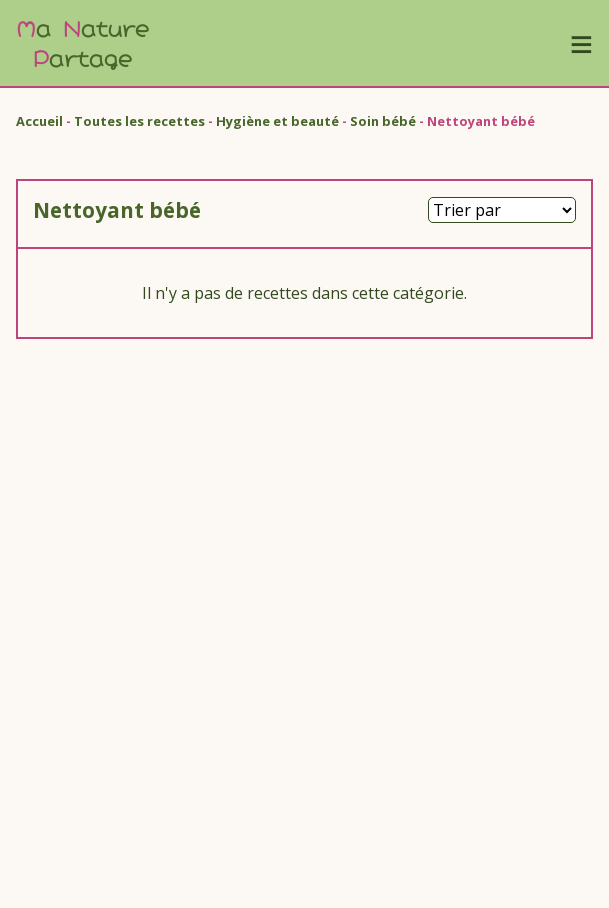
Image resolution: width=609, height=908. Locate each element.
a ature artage (82, 42)
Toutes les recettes (139, 121)
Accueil (39, 121)
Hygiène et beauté (277, 121)
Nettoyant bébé (481, 121)
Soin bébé (383, 121)
